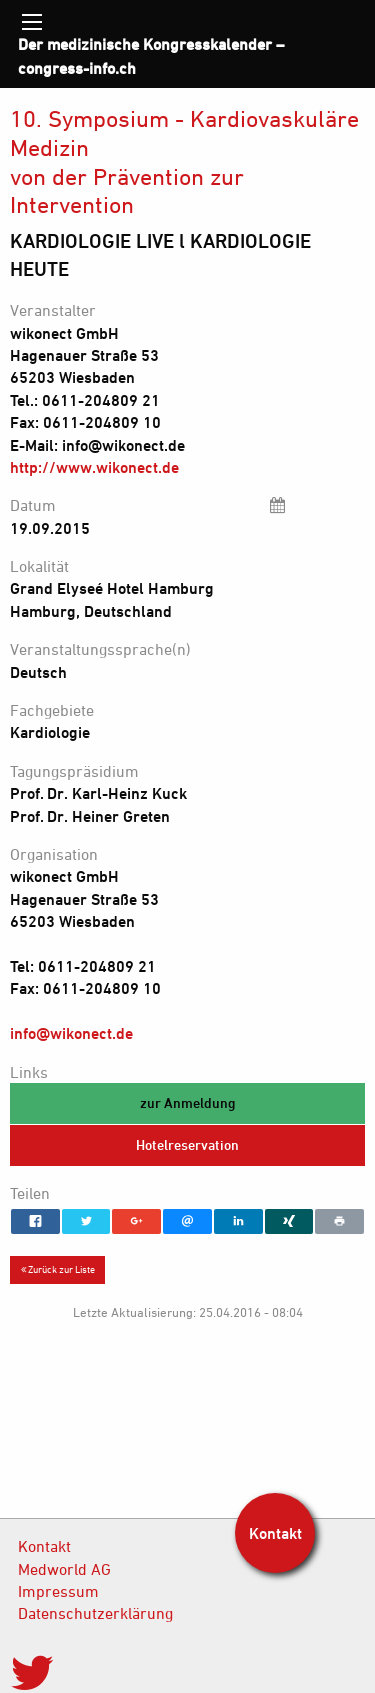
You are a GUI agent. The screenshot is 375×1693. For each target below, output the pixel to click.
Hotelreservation (187, 1144)
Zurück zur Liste (58, 1269)
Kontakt (44, 1546)
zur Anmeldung (188, 1102)
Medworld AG (64, 1569)
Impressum (58, 1591)
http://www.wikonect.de (94, 467)
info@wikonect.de (71, 1033)
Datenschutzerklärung (95, 1613)
